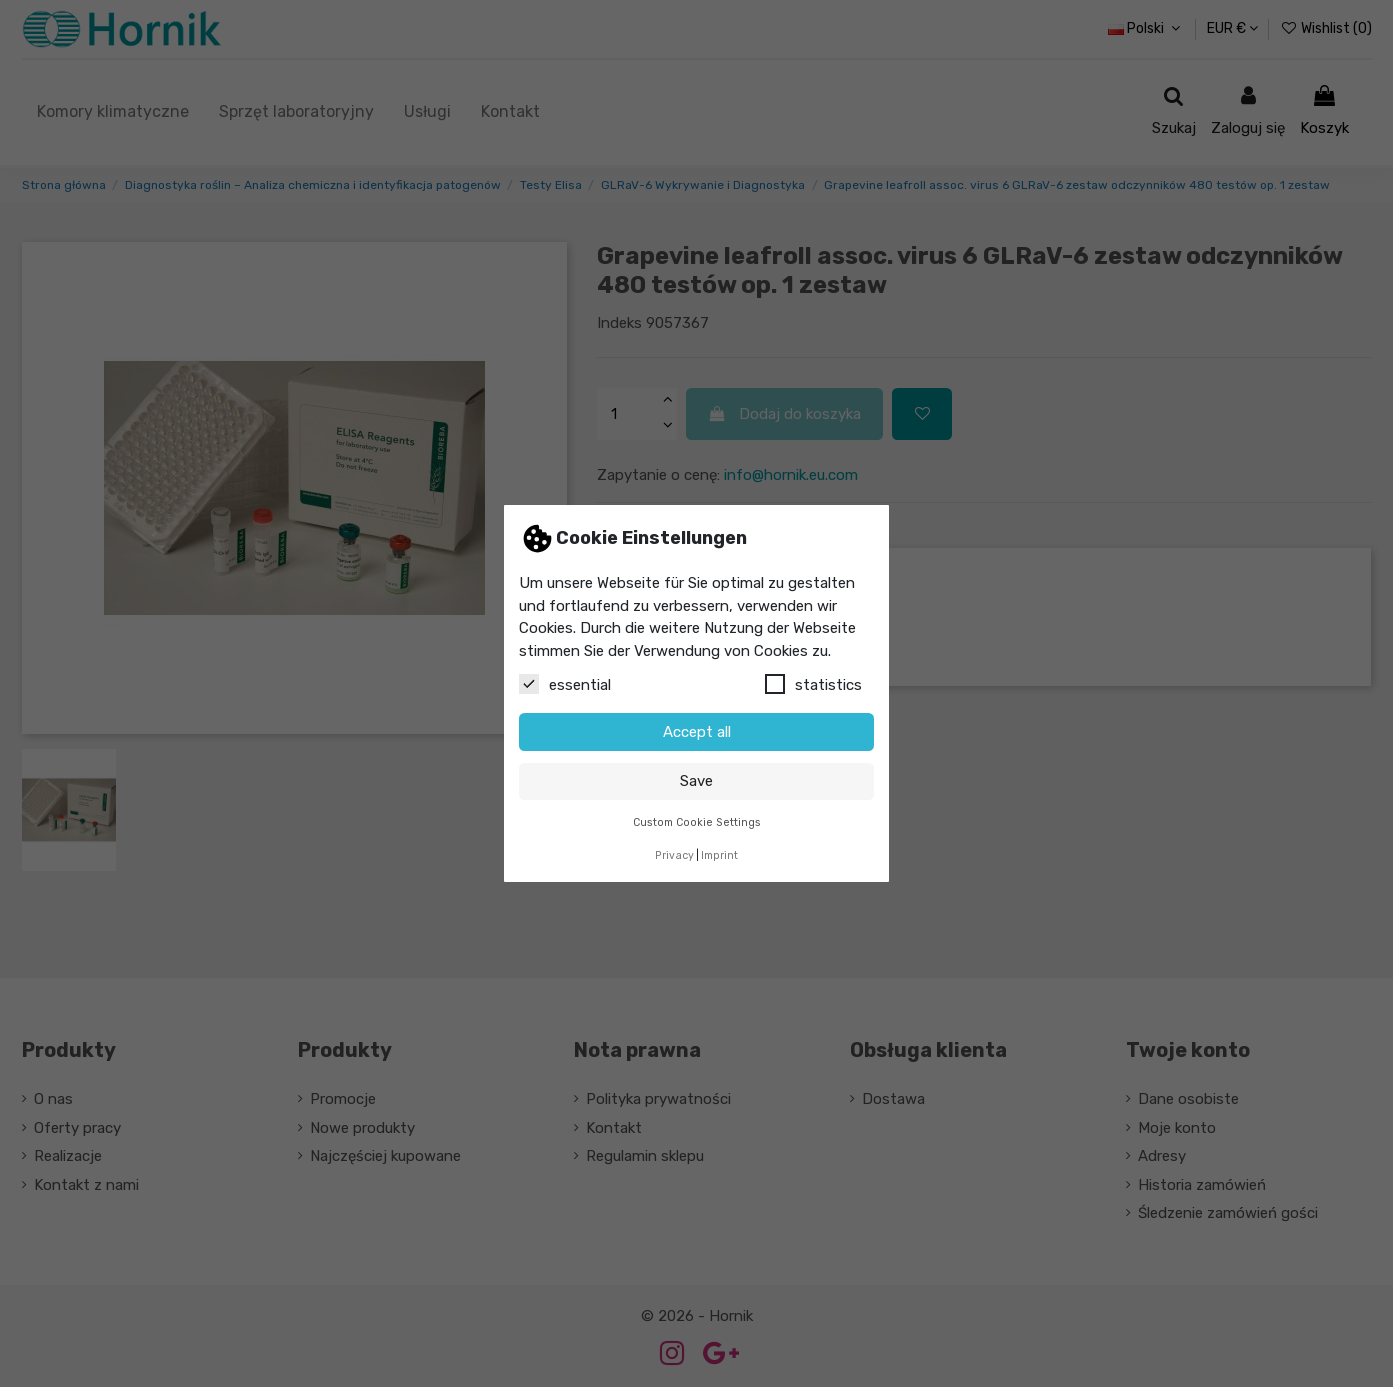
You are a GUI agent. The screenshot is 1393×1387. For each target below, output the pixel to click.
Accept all (697, 732)
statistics (813, 684)
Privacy (674, 855)
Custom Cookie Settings (697, 822)
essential (565, 684)
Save (696, 781)
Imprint (719, 855)
